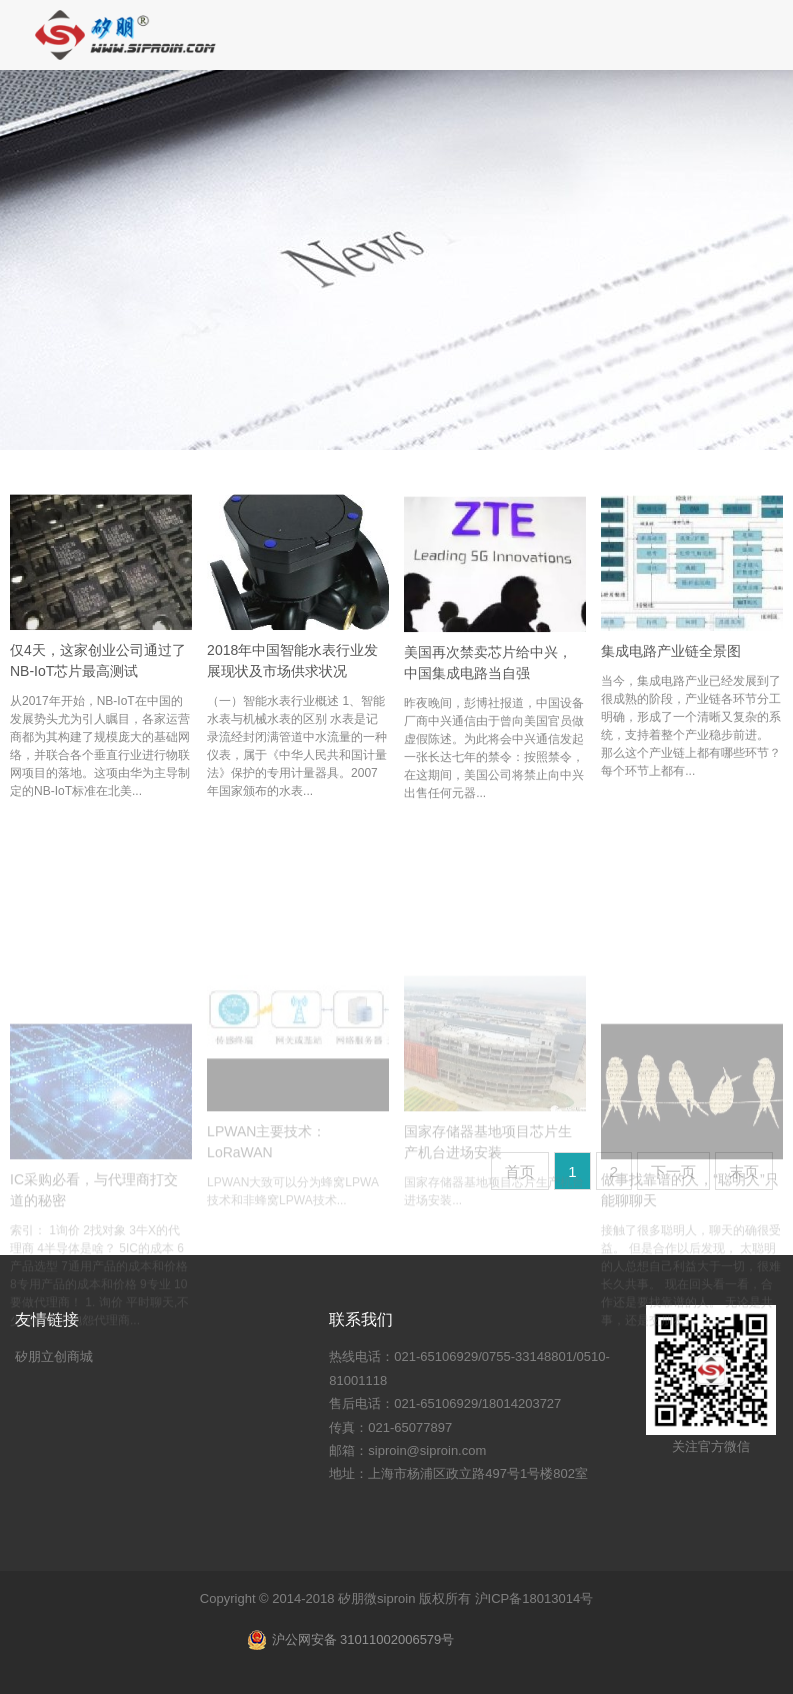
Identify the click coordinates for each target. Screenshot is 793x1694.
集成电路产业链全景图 (671, 666)
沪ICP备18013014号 (534, 1598)
